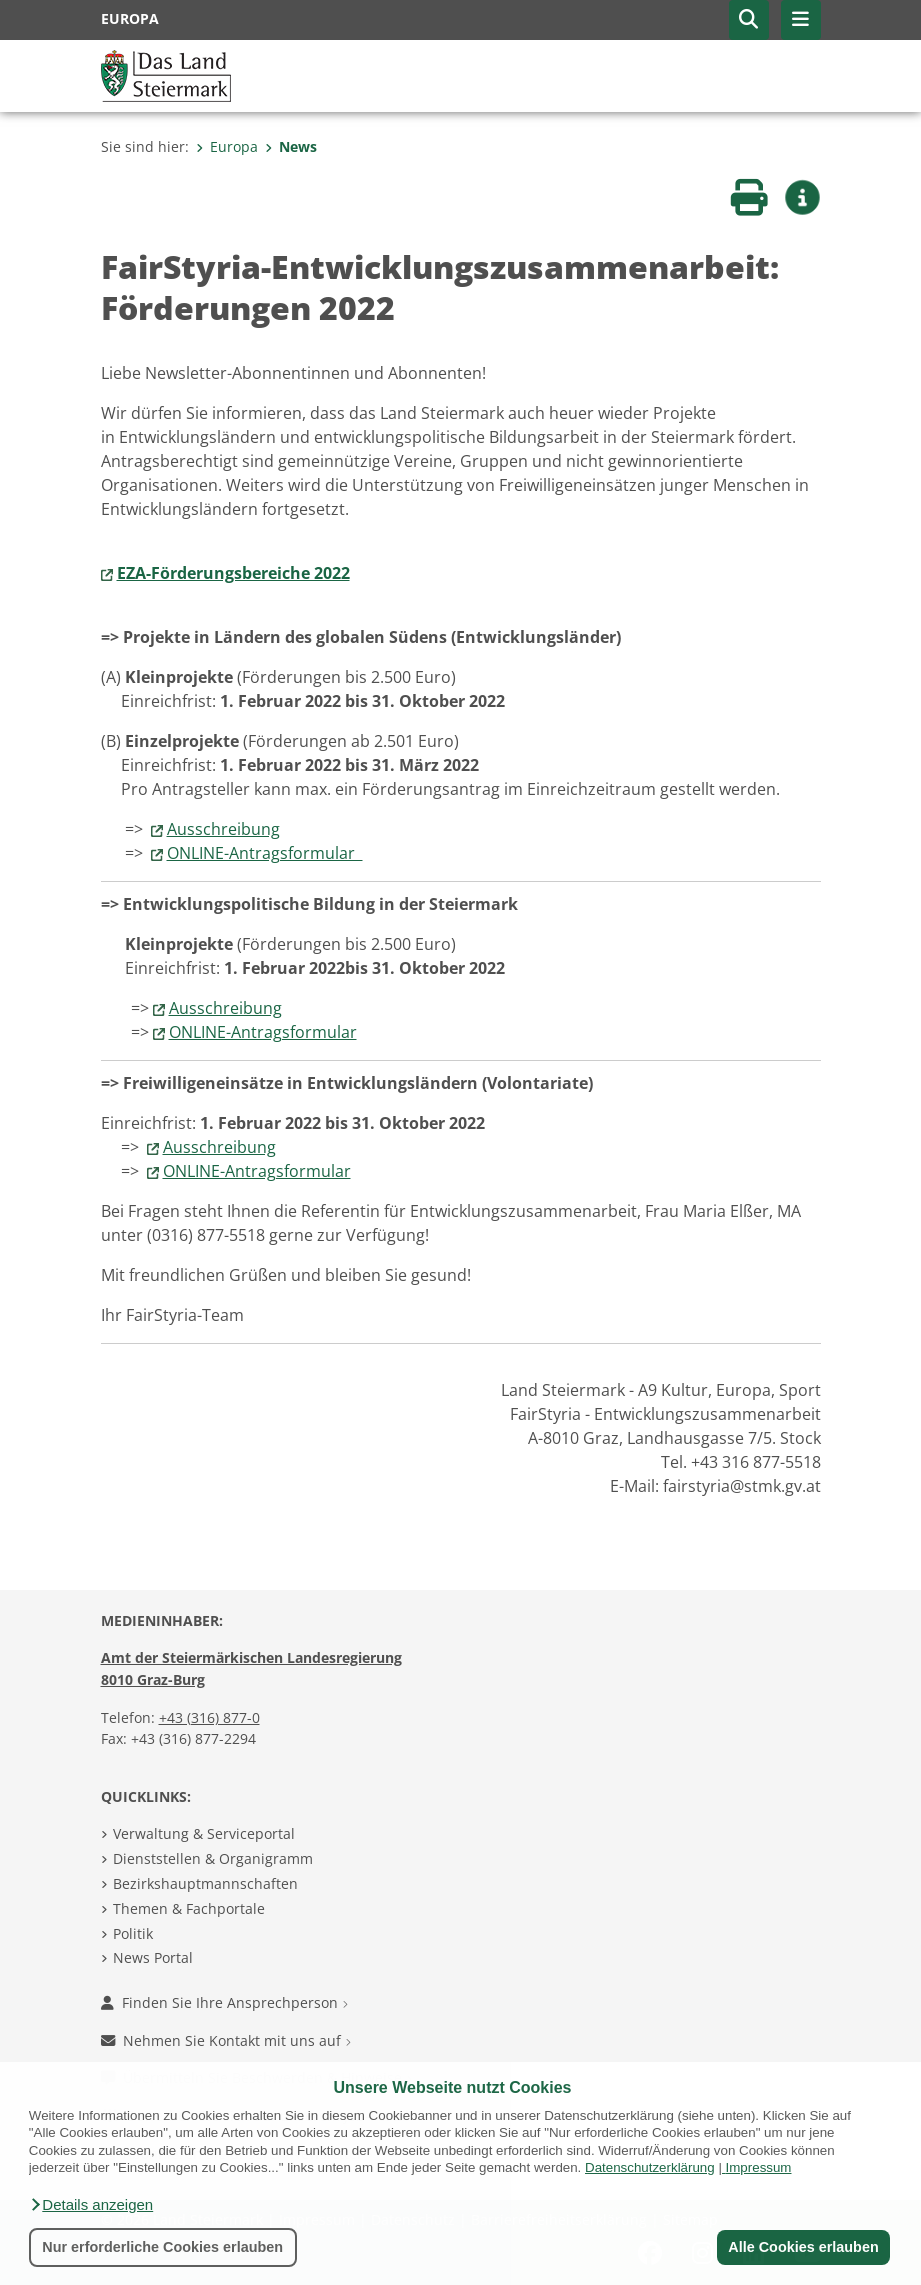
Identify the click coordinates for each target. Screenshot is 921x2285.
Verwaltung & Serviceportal (204, 1833)
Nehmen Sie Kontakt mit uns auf (226, 2040)
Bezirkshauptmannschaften (205, 1883)
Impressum (759, 2167)
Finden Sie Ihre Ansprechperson (224, 2002)
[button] (91, 2205)
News (291, 146)
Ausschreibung (223, 829)
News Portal (153, 1957)
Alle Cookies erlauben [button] (803, 2247)
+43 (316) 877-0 (209, 1717)
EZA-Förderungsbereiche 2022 (233, 573)
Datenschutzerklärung (650, 2167)
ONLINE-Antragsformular (265, 853)
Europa (227, 146)
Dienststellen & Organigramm (213, 1858)
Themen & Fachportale (189, 1908)
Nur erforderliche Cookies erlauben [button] (162, 2247)
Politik (133, 1933)
